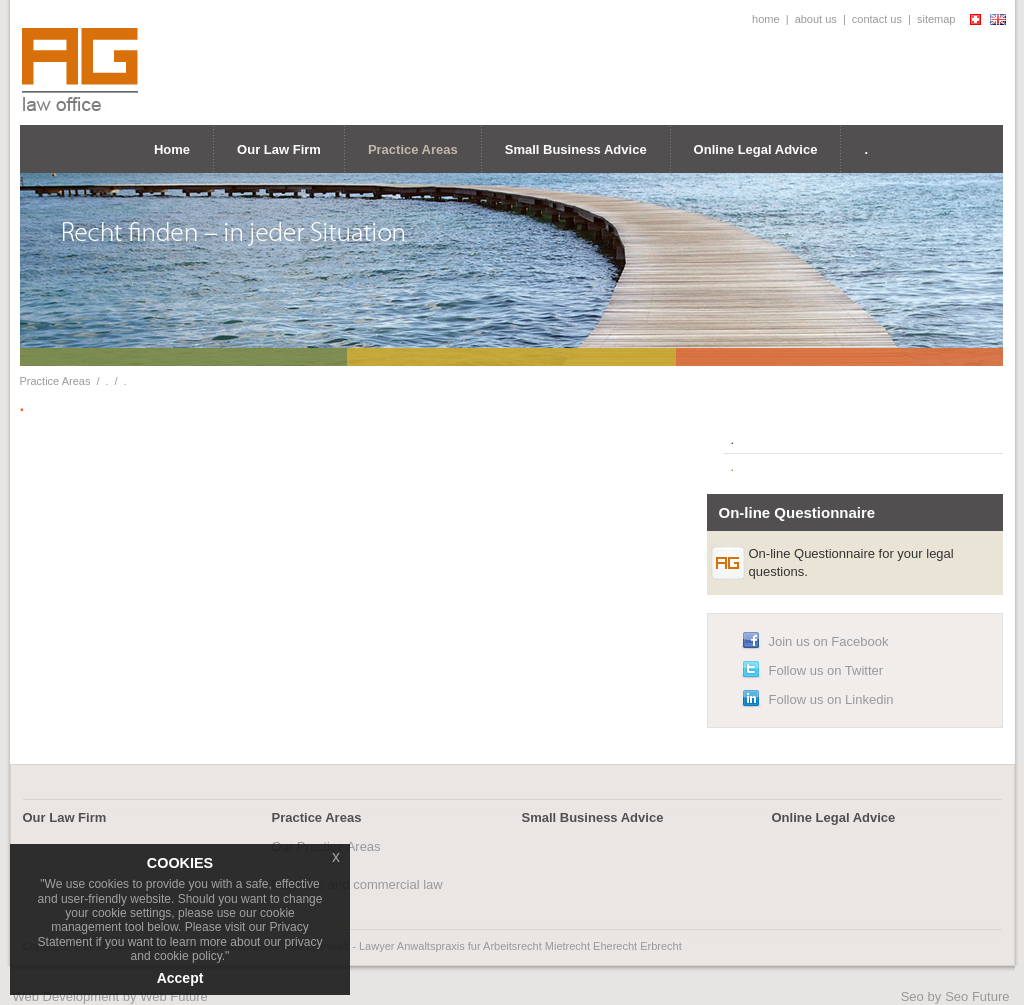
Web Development (66, 996)
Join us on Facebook (829, 641)
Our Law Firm (279, 149)
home (766, 19)
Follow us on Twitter (826, 670)
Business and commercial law (357, 884)
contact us (877, 19)
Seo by (921, 996)
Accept (180, 978)
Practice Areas (413, 149)
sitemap (936, 19)
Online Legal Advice (756, 149)
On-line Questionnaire (797, 512)
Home (172, 149)
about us (816, 19)
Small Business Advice (576, 149)
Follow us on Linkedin (831, 699)
